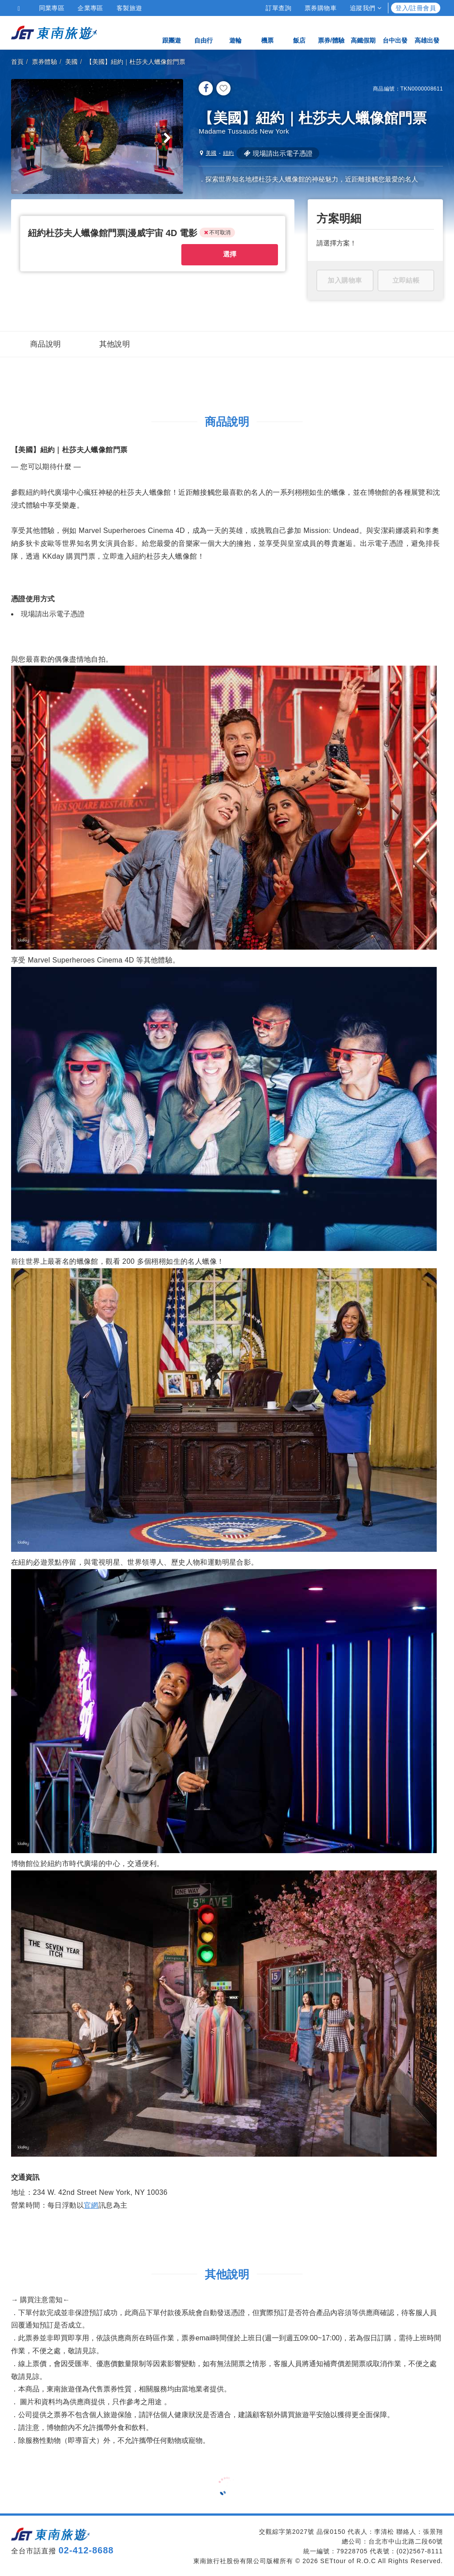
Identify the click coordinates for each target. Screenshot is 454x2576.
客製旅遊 (129, 8)
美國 (71, 61)
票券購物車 (321, 8)
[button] (115, 236)
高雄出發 (427, 32)
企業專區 (90, 8)
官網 (91, 2204)
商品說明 (45, 343)
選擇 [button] (229, 257)
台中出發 (395, 32)
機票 (267, 32)
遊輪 (235, 32)
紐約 (228, 153)
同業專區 (52, 8)
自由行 (203, 32)
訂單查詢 (278, 8)
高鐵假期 (363, 32)
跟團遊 (171, 32)
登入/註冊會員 (415, 8)
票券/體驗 (331, 32)
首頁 (17, 61)
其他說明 (114, 343)
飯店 (299, 32)
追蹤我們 (365, 8)
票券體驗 (45, 61)
